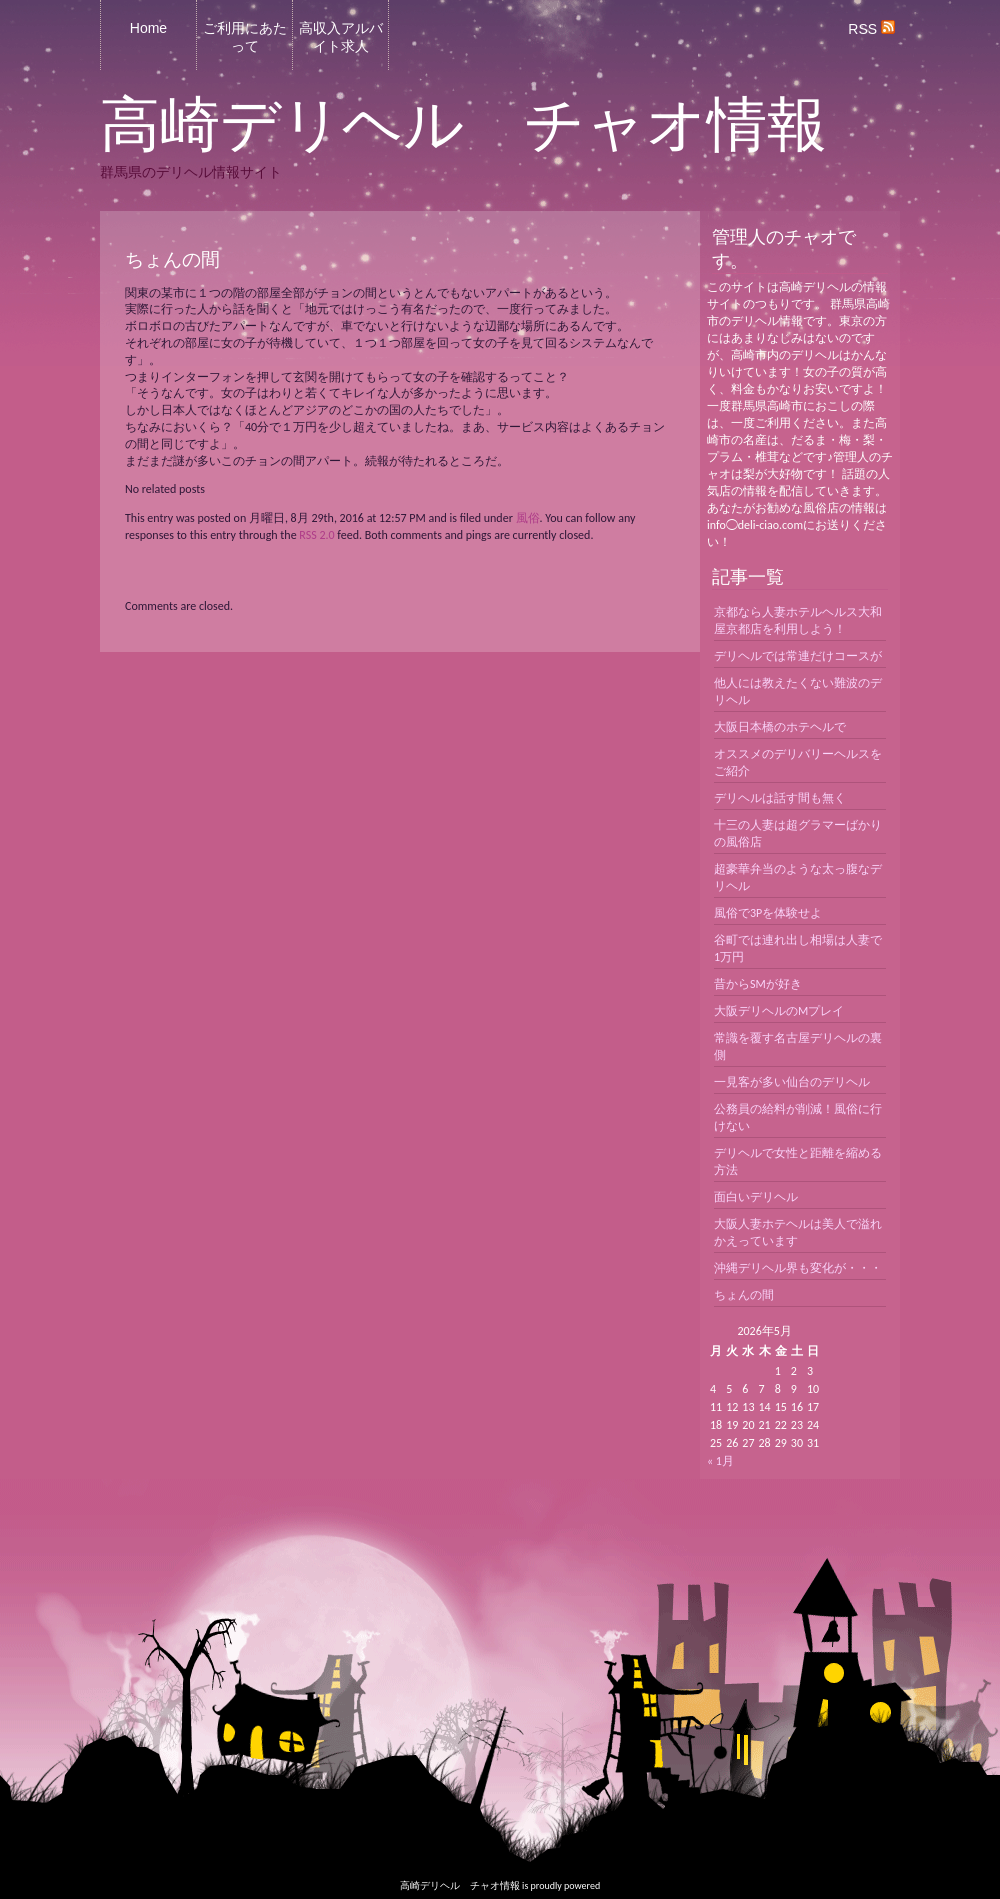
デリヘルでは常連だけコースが (798, 656)
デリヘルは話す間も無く (780, 798)
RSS (871, 29)
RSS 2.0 (316, 535)
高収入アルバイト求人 (341, 37)
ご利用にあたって (245, 37)
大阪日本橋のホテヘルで (780, 727)
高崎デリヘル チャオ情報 (463, 125)
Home (148, 28)
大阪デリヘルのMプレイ (779, 1011)
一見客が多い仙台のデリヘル (792, 1082)
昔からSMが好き (758, 984)
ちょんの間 (744, 1295)
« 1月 (720, 1461)
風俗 (528, 518)
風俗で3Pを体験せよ (768, 913)
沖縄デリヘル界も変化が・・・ (798, 1268)
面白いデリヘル (756, 1197)
